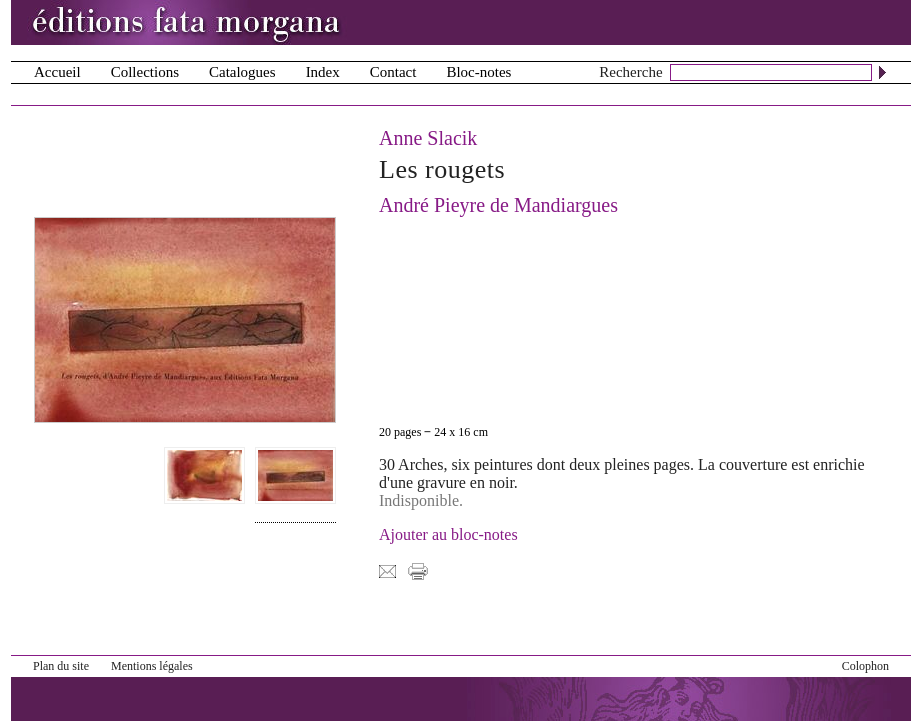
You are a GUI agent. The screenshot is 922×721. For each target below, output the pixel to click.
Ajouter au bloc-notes (448, 534)
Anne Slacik (428, 138)
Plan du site (61, 666)
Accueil (57, 72)
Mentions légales (152, 666)
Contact (393, 72)
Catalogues (242, 72)
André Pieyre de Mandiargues (498, 205)
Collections (145, 72)
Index (323, 72)
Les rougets (442, 169)
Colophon (865, 666)
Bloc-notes (478, 72)
